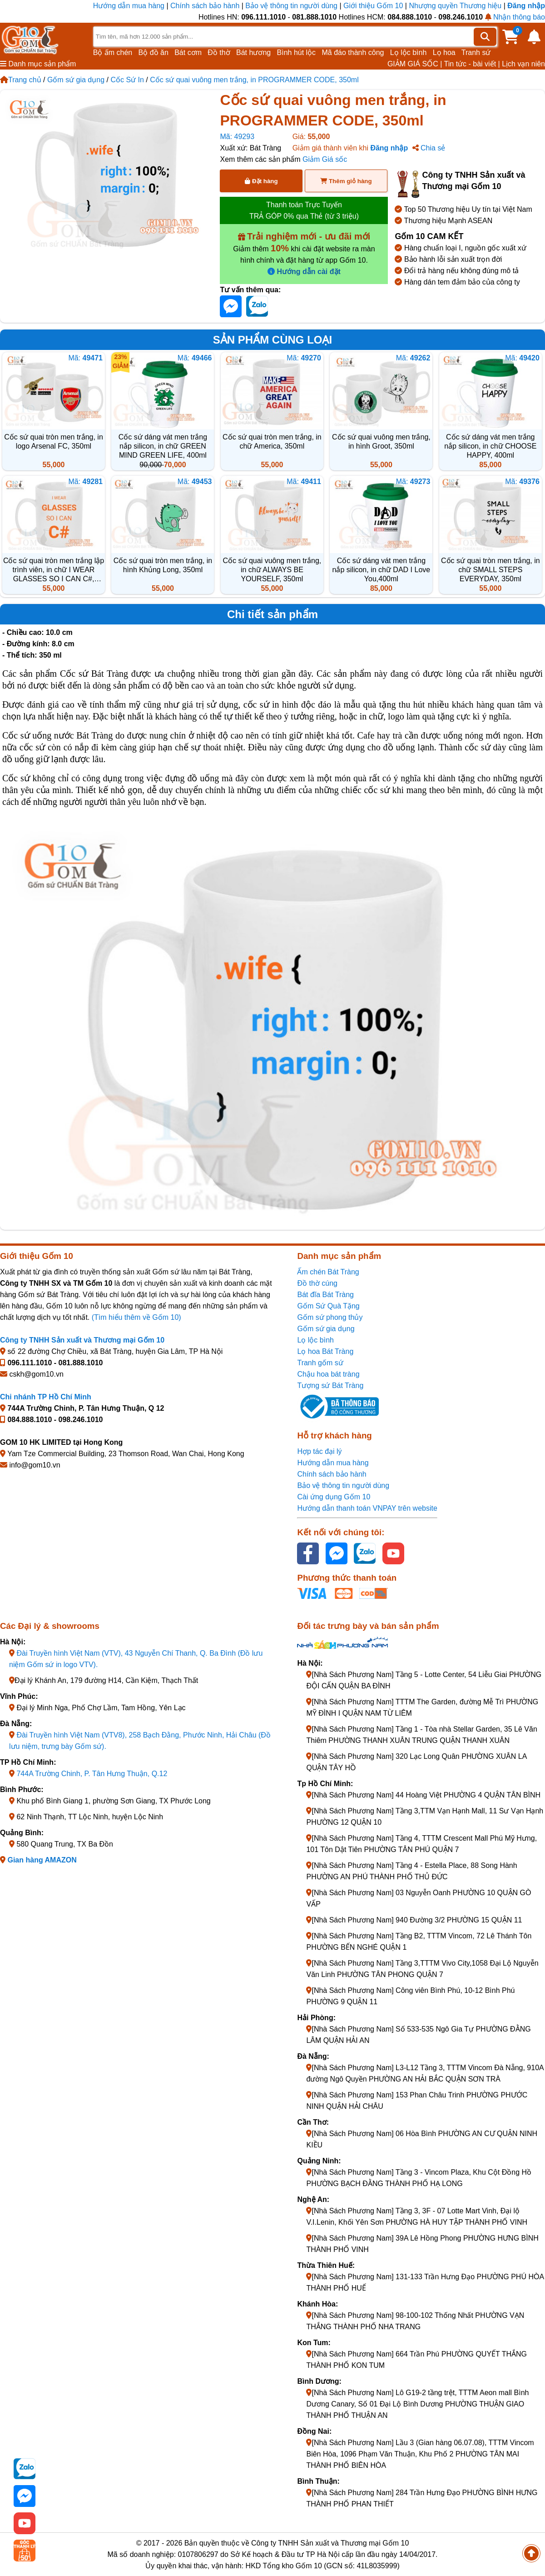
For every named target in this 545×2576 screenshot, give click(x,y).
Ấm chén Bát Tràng (328, 1272)
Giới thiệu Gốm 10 (374, 6)
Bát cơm (188, 52)
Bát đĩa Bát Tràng (325, 1294)
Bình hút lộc (296, 52)
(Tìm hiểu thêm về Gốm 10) (136, 1317)
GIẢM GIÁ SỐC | (414, 64)
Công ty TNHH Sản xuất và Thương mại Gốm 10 (82, 1340)
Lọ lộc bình (408, 52)
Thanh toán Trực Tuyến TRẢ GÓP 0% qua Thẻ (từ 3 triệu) (304, 210)
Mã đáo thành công (353, 52)
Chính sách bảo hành (204, 6)
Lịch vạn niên (523, 64)
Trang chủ (20, 80)
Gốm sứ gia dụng (75, 80)
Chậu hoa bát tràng (328, 1374)
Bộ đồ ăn (153, 52)
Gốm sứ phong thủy (329, 1317)
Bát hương (253, 52)
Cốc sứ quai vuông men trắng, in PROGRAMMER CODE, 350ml (254, 80)
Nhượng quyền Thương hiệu (455, 6)
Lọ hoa (444, 52)
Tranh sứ (476, 52)
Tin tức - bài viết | (472, 64)
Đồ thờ (219, 52)
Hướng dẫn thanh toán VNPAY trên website (367, 1508)
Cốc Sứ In (127, 80)
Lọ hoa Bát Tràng (325, 1351)
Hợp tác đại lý (319, 1451)
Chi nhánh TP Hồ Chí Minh (45, 1397)
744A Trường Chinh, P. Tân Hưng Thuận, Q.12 (91, 1773)
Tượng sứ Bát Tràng (330, 1385)
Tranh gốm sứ (320, 1363)
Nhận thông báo (515, 17)
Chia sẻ (429, 148)
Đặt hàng (261, 181)
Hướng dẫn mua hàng (130, 6)
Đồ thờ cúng (317, 1283)
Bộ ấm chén (113, 52)
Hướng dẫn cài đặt (304, 271)
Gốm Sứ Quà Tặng (328, 1306)
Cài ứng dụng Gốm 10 (333, 1497)
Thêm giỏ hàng (346, 181)
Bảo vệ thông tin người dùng (291, 6)
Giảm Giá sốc (324, 159)
